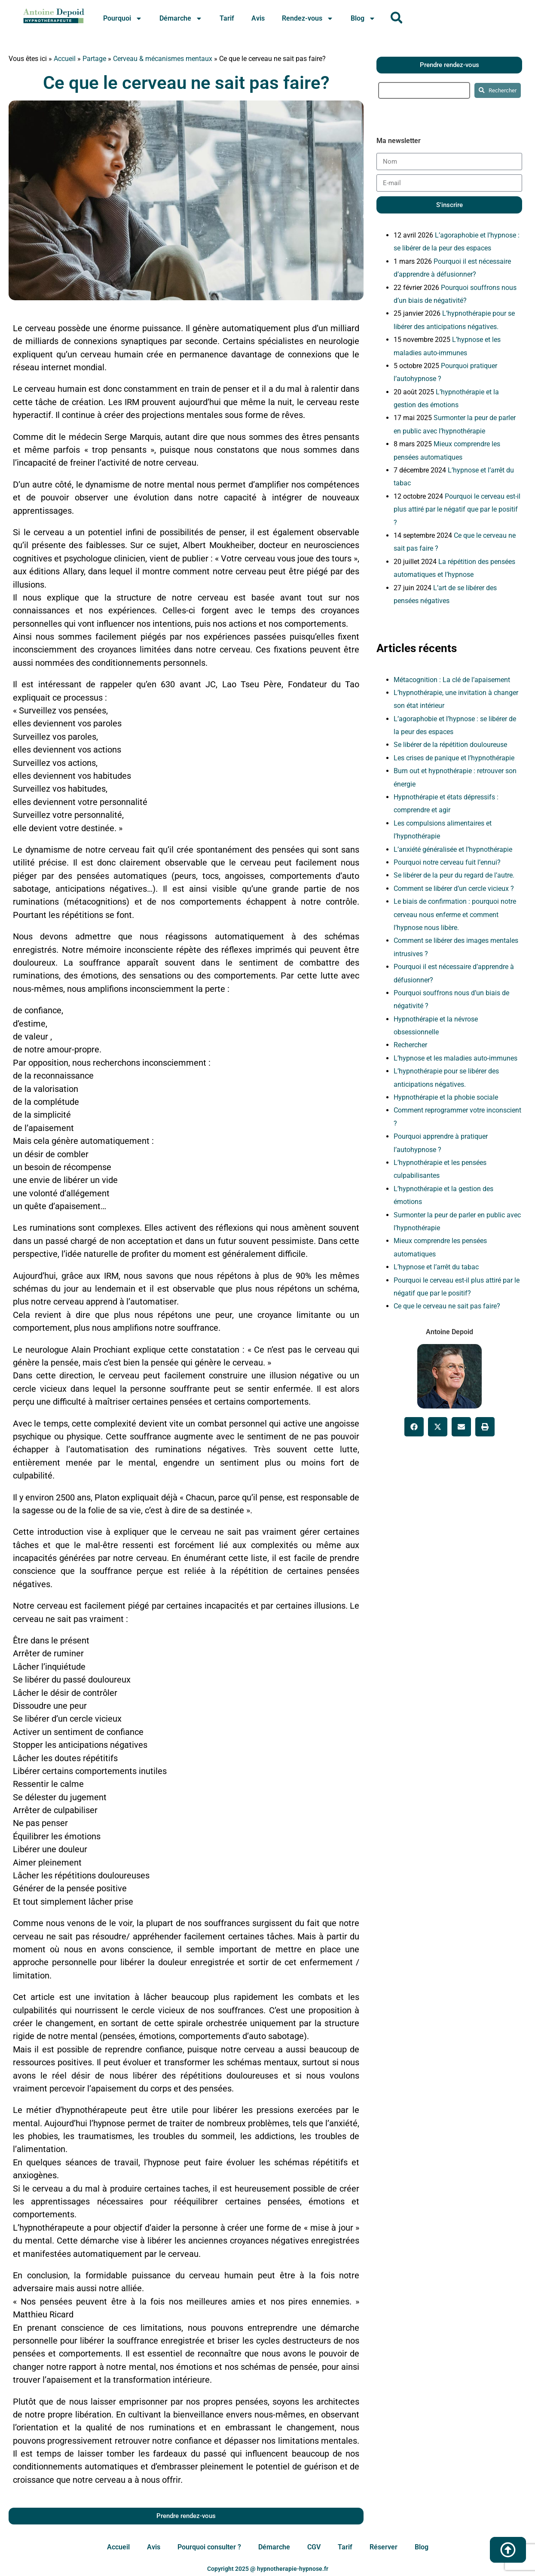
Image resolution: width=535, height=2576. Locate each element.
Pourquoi (122, 18)
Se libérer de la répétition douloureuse (450, 745)
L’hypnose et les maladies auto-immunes (455, 1058)
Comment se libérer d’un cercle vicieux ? (454, 888)
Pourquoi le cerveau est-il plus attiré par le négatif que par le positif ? (457, 509)
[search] (424, 90)
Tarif (227, 18)
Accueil (65, 59)
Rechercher (410, 1045)
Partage (94, 59)
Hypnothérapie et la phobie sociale (446, 1097)
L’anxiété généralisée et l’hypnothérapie (453, 849)
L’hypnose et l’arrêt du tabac (436, 1267)
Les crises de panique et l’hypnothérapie (454, 758)
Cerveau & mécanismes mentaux (162, 59)
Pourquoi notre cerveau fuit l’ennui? (447, 862)
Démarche (180, 18)
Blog (363, 18)
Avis (258, 18)
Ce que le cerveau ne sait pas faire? (186, 82)
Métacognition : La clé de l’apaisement (452, 680)
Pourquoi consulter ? (209, 2547)
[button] (414, 1426)
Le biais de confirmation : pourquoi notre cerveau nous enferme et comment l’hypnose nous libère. (455, 914)
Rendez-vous (307, 18)
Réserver (383, 2547)
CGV (314, 2547)
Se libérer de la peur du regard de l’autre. (454, 875)
